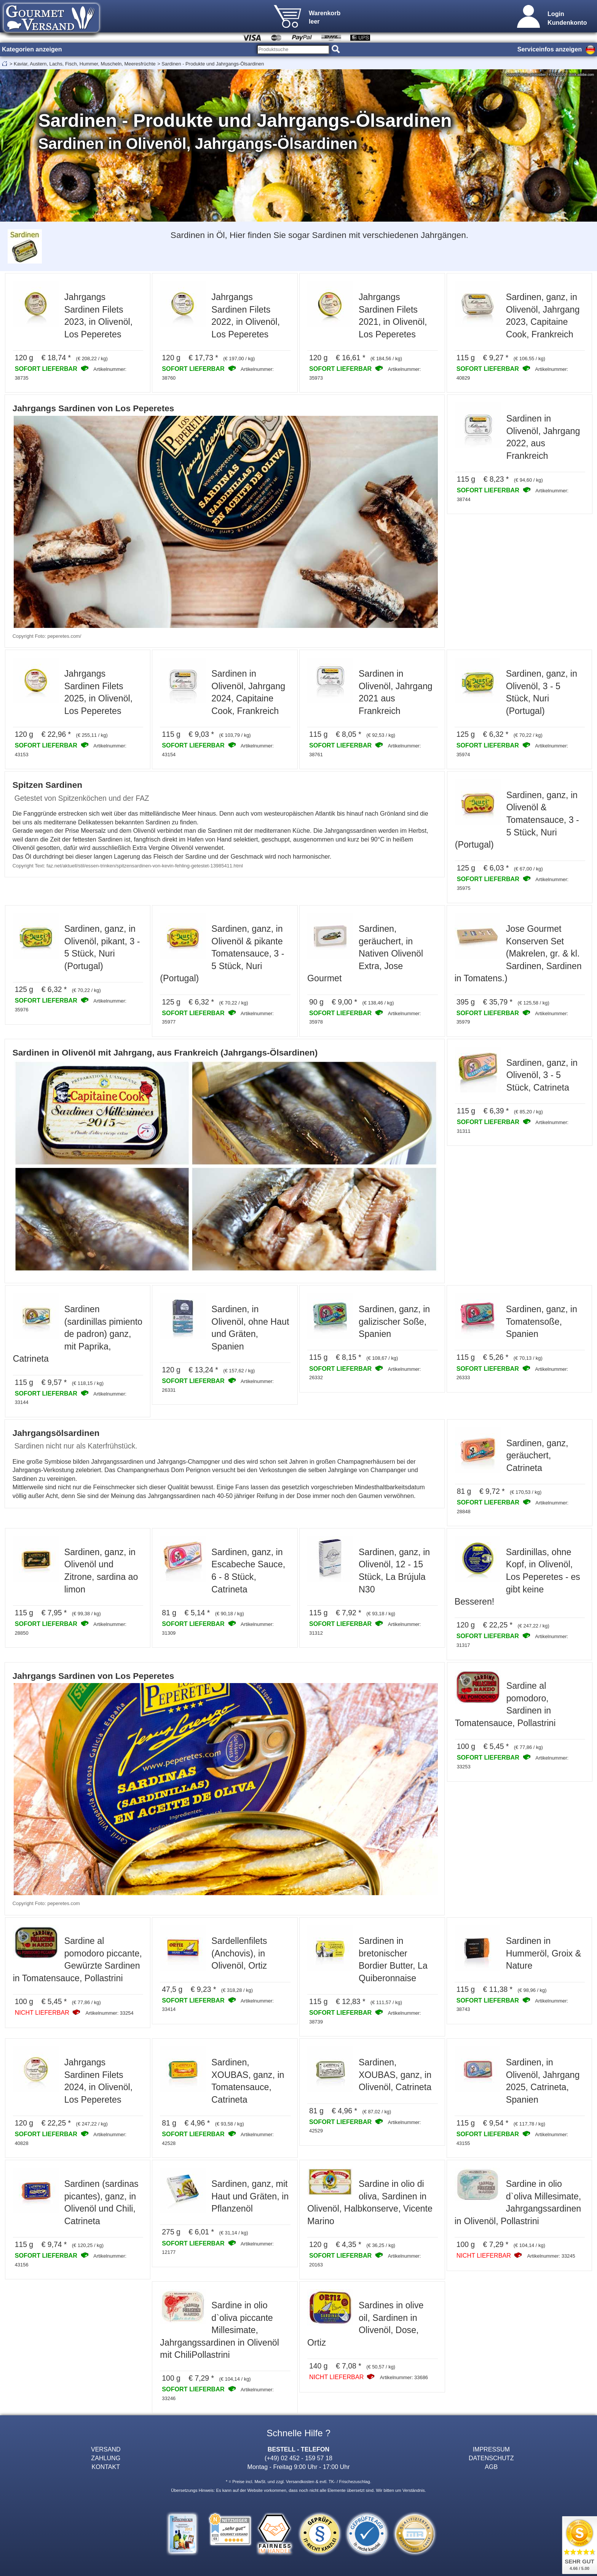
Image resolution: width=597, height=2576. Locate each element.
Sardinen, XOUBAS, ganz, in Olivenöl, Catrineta (395, 2074)
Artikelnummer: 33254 (109, 2013)
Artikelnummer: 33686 (404, 2377)
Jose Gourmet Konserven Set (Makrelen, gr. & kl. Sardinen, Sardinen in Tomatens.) (518, 953)
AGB (491, 2466)
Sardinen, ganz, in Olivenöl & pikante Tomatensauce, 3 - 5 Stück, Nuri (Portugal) (222, 953)
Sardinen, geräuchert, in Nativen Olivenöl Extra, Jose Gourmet (365, 953)
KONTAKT (105, 2466)
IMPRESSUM (491, 2449)
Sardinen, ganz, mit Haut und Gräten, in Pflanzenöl (250, 2196)
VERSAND (106, 2449)
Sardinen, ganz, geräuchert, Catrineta (537, 1455)
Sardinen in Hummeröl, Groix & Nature (543, 1953)
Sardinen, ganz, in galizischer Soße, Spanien (394, 1321)
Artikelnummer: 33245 (551, 2256)
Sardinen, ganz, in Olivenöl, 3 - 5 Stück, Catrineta (542, 1075)
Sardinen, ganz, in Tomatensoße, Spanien (541, 1321)
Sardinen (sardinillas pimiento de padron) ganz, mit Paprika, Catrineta (77, 1334)
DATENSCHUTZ (491, 2458)
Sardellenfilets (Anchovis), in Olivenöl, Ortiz (239, 1953)
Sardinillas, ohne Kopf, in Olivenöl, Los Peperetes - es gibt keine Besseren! (517, 1577)
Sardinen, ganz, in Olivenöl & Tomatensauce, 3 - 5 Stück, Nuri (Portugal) (517, 820)
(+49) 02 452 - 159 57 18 (298, 2458)
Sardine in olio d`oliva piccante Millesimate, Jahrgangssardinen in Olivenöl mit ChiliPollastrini (219, 2330)
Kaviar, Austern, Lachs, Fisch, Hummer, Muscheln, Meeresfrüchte (85, 64)
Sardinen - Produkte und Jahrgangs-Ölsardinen (212, 64)
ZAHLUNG (105, 2458)
